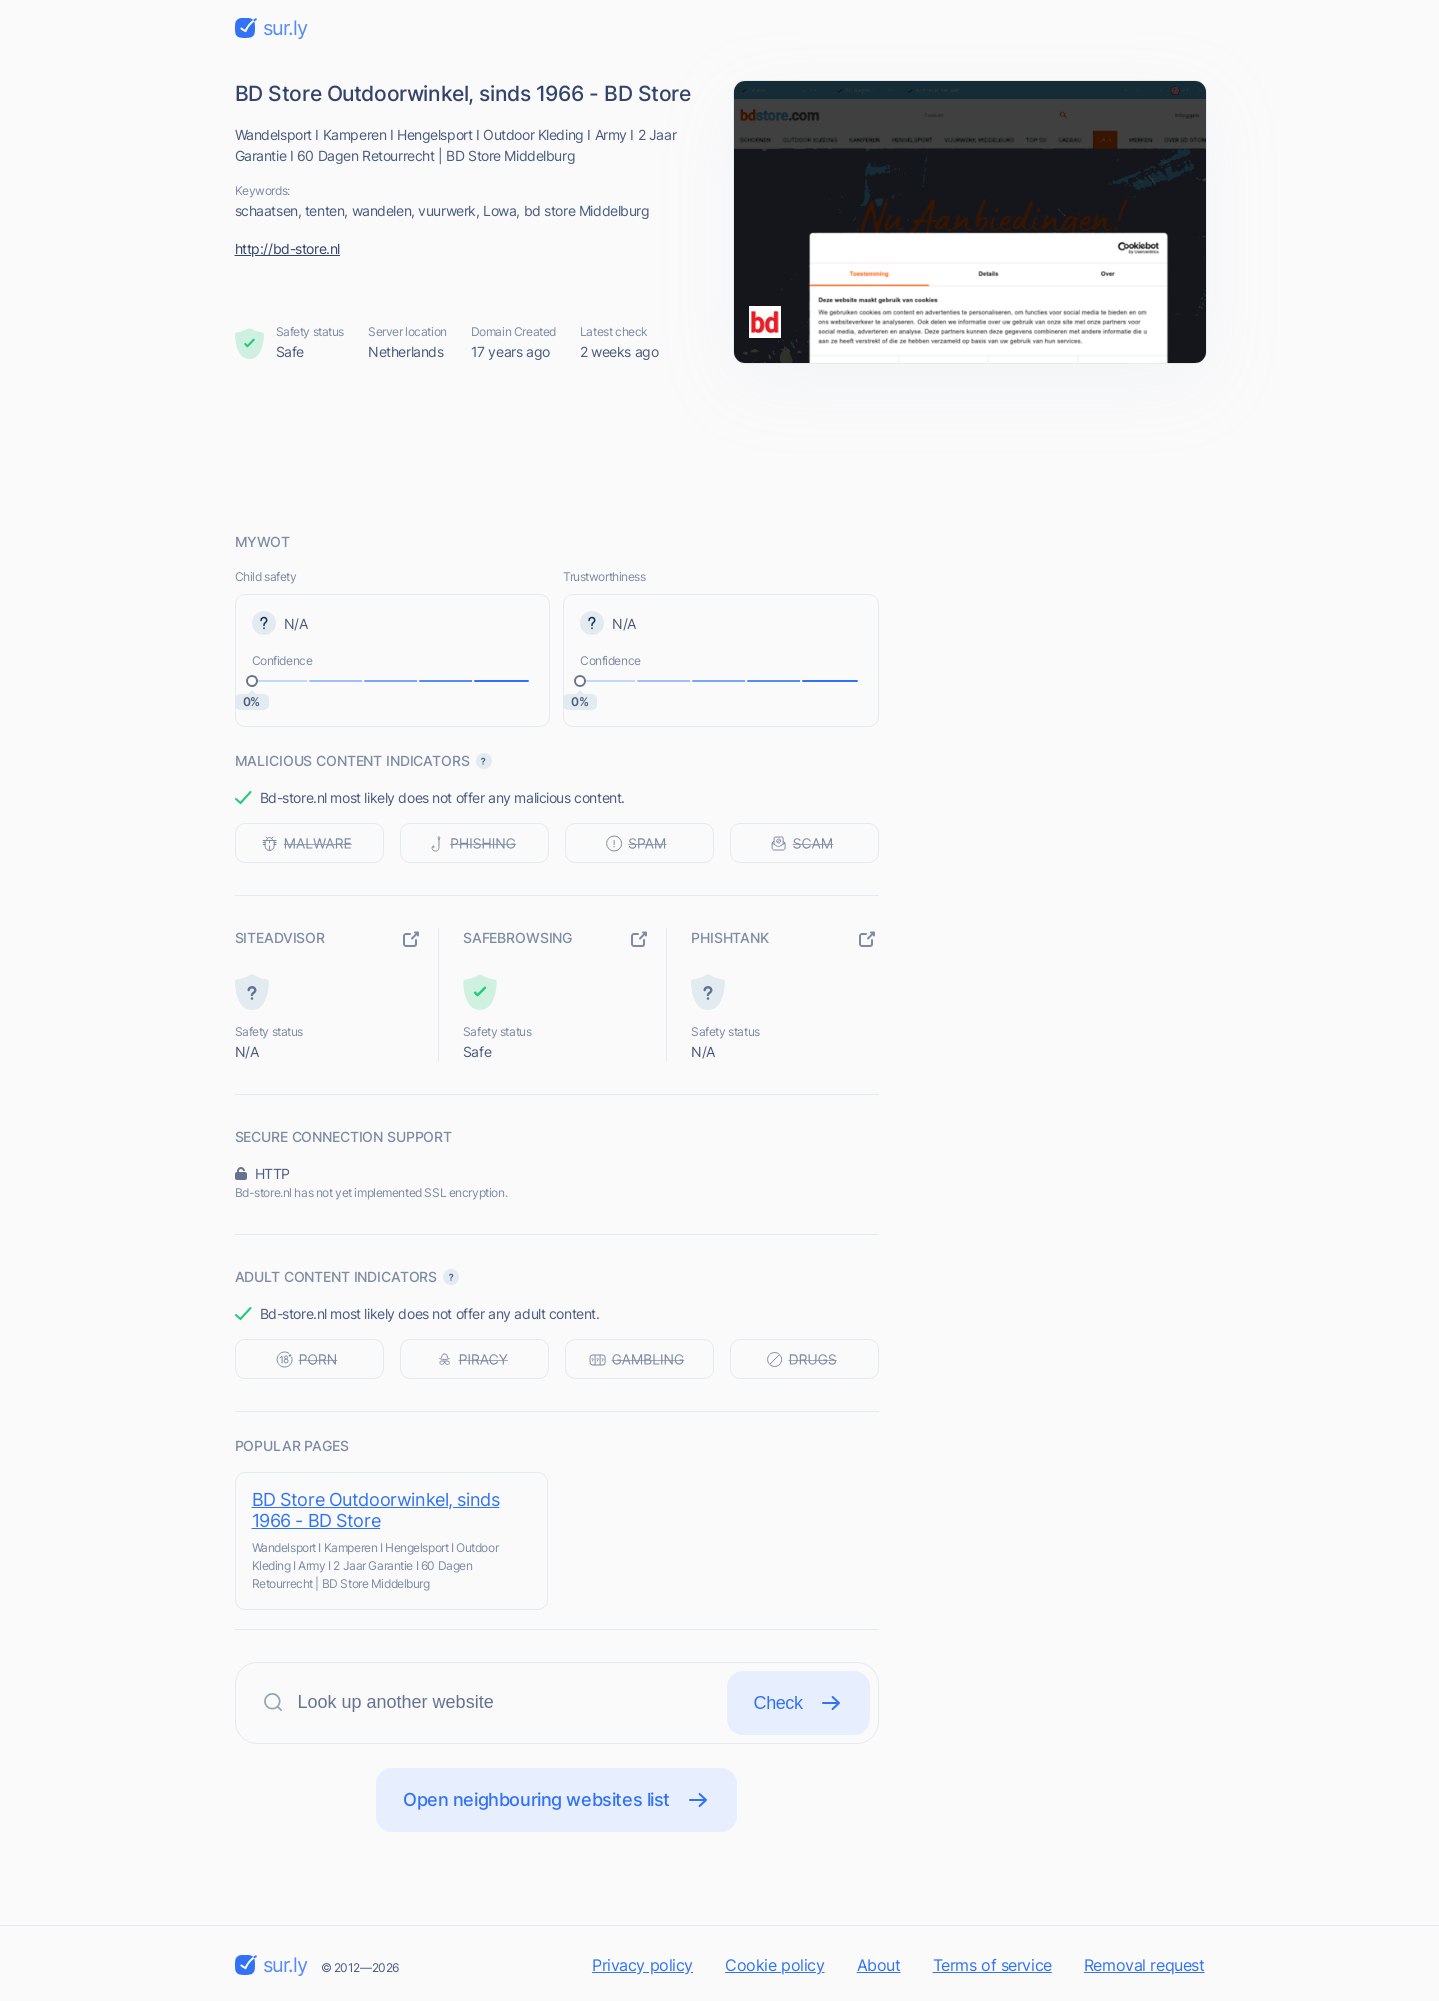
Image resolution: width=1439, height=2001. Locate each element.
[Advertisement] (720, 447)
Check (798, 1703)
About (879, 1965)
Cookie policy (775, 1965)
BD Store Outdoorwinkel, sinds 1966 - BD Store (376, 1510)
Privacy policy (642, 1965)
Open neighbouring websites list (556, 1800)
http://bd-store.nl (287, 248)
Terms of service (992, 1965)
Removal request (1144, 1965)
